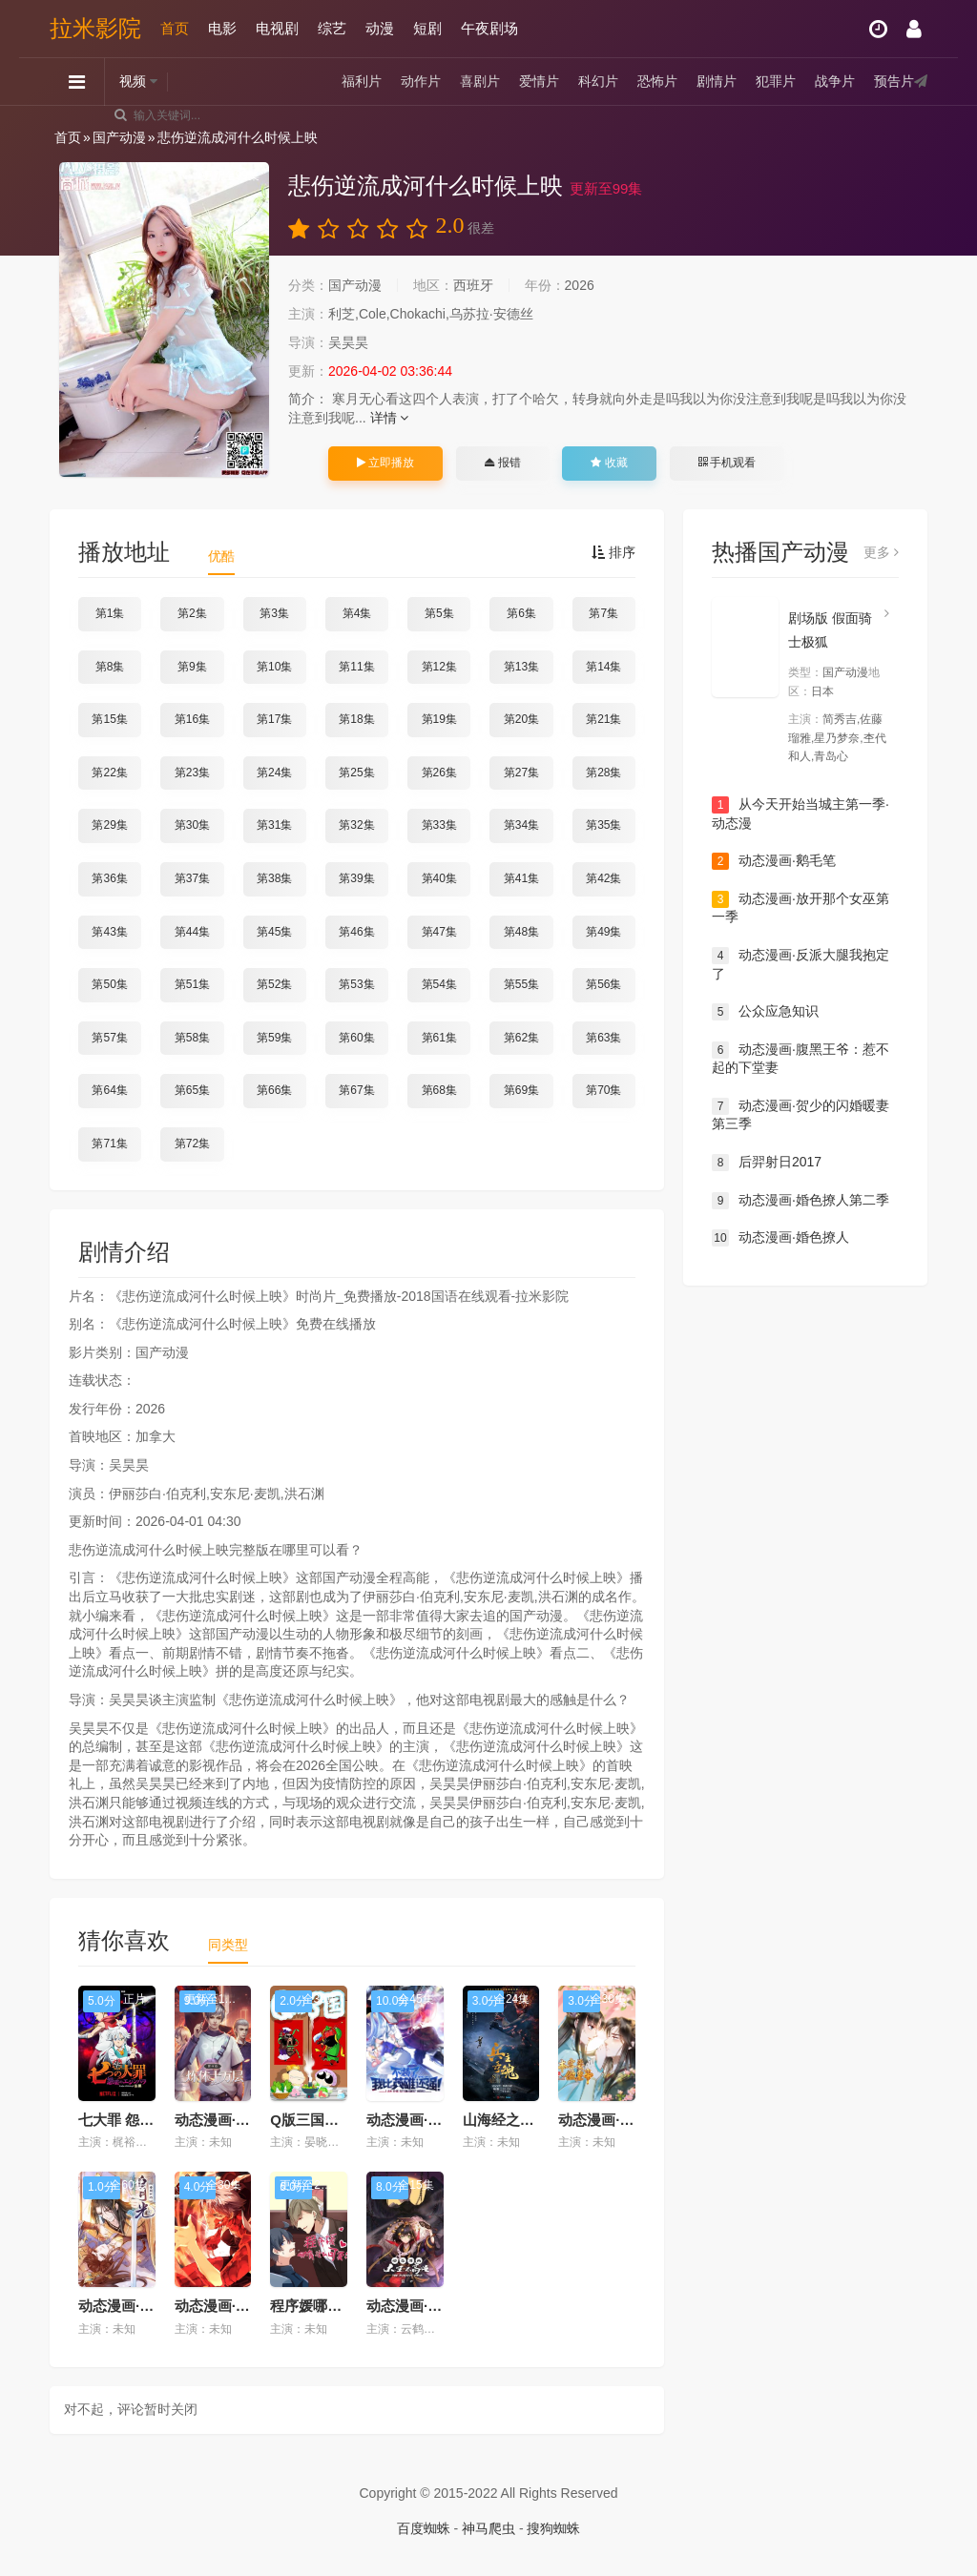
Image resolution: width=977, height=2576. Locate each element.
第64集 (109, 1090)
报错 (502, 462)
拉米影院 (95, 28)
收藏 (609, 462)
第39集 (356, 878)
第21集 (603, 719)
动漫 (379, 28)
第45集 (274, 931)
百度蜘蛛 (423, 2528)
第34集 (521, 825)
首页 (174, 28)
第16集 (192, 719)
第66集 (274, 1090)
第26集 (439, 772)
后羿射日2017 (766, 1162)
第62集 (521, 1037)
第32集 (356, 825)
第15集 (109, 719)
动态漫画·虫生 (219, 2306)
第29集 (109, 825)
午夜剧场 (489, 28)
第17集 (274, 719)
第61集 (439, 1037)
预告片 (894, 81)
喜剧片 (480, 81)
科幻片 (598, 81)
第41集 (521, 878)
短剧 (427, 28)
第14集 (603, 666)
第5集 (439, 613)
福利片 (362, 81)
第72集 (192, 1143)
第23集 (192, 772)
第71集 (109, 1143)
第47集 (439, 931)
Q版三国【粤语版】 (333, 2120)
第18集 (356, 719)
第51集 (192, 984)
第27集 (521, 772)
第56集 (603, 984)
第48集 (521, 931)
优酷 (221, 556)
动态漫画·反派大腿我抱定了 (800, 964)
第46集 (356, 931)
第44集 (192, 931)
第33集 (439, 825)
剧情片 (716, 81)
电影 (222, 28)
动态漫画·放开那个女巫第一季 (800, 908)
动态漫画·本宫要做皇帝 (631, 2120)
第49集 (603, 931)
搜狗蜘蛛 (553, 2528)
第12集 (439, 666)
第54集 (439, 984)
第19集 (439, 719)
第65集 (192, 1090)
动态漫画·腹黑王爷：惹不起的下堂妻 (800, 1058)
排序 (613, 552)
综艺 (332, 28)
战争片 (835, 81)
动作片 (421, 81)
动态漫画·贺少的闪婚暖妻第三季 (800, 1115)
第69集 (521, 1090)
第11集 (356, 666)
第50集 (109, 984)
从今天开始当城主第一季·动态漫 (800, 813)
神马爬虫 (488, 2528)
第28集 (603, 772)
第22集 (109, 772)
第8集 (110, 666)
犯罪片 (776, 81)
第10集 (274, 666)
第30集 (192, 825)
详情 (389, 417)
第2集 (192, 613)
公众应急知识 (765, 1011)
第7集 (603, 613)
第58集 (192, 1037)
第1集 (110, 613)
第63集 (603, 1037)
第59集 (274, 1037)
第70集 (603, 1090)
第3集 (274, 613)
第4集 (357, 613)
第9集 (192, 666)
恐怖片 (657, 81)
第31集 (274, 825)
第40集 (439, 878)
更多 (881, 552)
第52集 (274, 984)
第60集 (356, 1037)
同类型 (228, 1944)
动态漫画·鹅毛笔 (774, 861)
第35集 (603, 825)
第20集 (521, 719)
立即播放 (385, 462)
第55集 (521, 984)
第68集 (439, 1090)
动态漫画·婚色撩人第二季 (800, 1200)
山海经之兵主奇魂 (520, 2120)
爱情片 (539, 81)
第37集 (192, 878)
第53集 (356, 984)
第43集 (109, 931)
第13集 (521, 666)
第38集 (274, 878)
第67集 (356, 1090)
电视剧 (277, 28)
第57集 (109, 1037)
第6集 (521, 613)
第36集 (109, 878)
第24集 (274, 772)
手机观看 (727, 462)
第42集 (603, 878)
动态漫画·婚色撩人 (780, 1238)
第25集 (356, 772)
